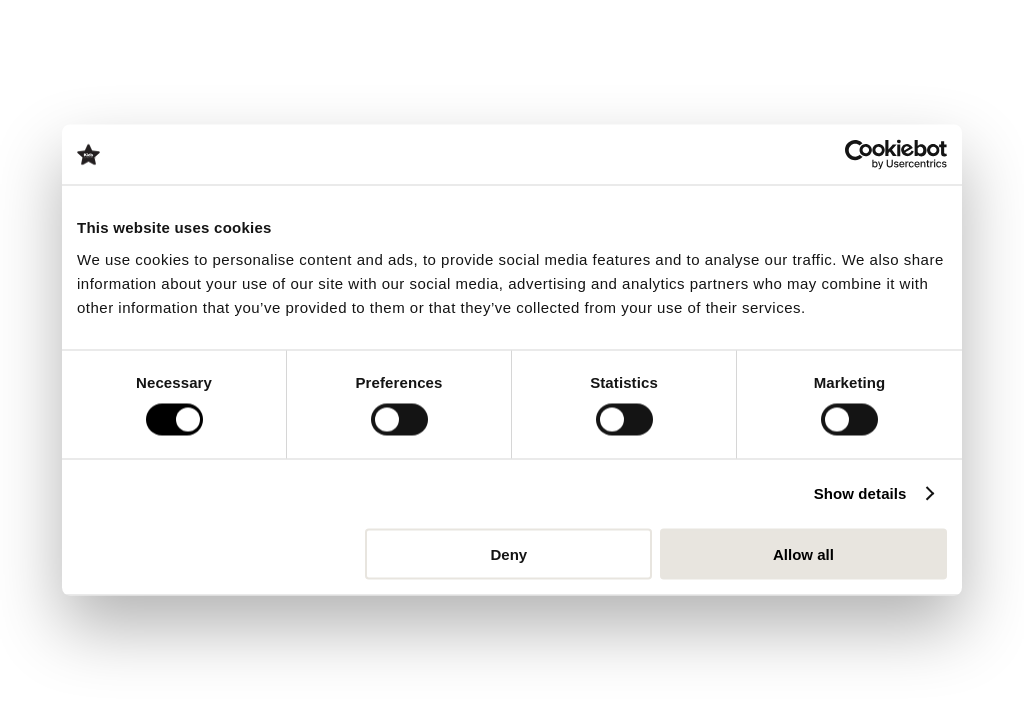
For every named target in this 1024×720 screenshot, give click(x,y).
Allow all (803, 553)
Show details (860, 493)
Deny (509, 553)
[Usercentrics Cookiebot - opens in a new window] (859, 155)
